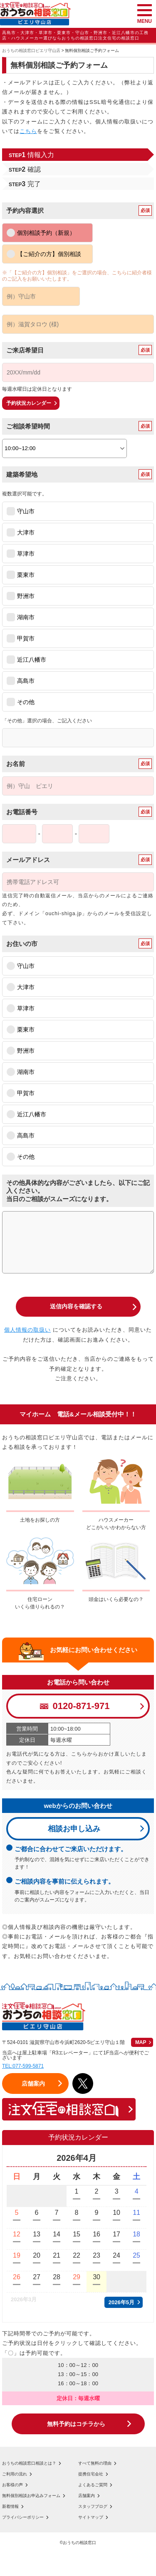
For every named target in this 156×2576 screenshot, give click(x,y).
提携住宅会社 (90, 2474)
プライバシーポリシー (23, 2517)
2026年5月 (121, 2302)
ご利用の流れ (14, 2474)
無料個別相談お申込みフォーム (31, 2496)
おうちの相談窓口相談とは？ (29, 2463)
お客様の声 (12, 2485)
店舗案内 (86, 2496)
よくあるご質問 (92, 2485)
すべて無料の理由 (94, 2463)
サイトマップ (90, 2517)
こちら (28, 131)
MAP (140, 2042)
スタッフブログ (92, 2507)
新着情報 (10, 2507)
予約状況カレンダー (28, 403)
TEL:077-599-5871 (23, 2066)
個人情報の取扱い (27, 1330)
